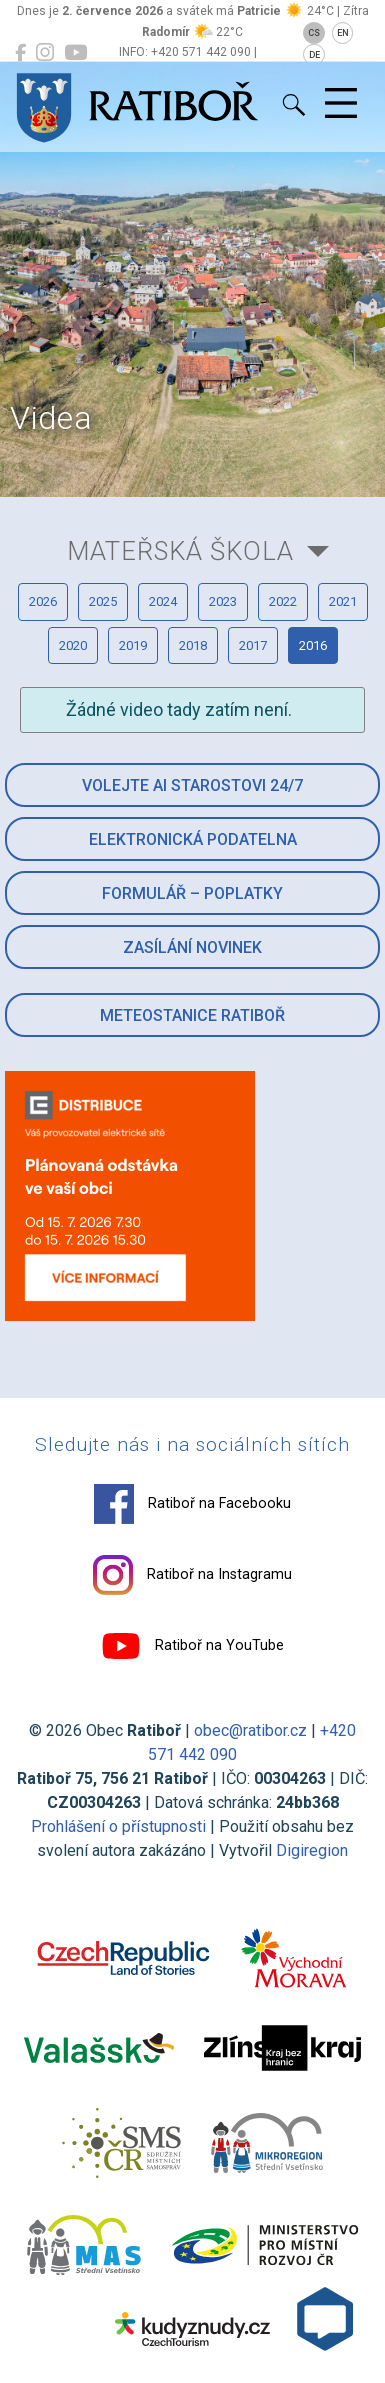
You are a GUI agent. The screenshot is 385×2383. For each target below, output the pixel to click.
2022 (283, 601)
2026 (43, 601)
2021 (343, 601)
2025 (103, 601)
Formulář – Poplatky (192, 893)
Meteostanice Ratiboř (192, 1015)
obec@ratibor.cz (250, 1730)
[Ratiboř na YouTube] (75, 53)
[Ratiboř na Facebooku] (20, 53)
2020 (73, 645)
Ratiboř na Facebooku (192, 1504)
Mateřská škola (180, 551)
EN (343, 33)
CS (314, 33)
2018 (193, 645)
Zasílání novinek (192, 947)
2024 (163, 601)
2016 (313, 645)
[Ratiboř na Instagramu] (45, 53)
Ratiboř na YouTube (192, 1646)
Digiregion (312, 1850)
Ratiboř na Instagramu (192, 1575)
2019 (133, 645)
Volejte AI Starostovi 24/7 (192, 785)
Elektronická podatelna (193, 839)
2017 (253, 645)
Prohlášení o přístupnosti (118, 1826)
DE (314, 55)
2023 (223, 601)
